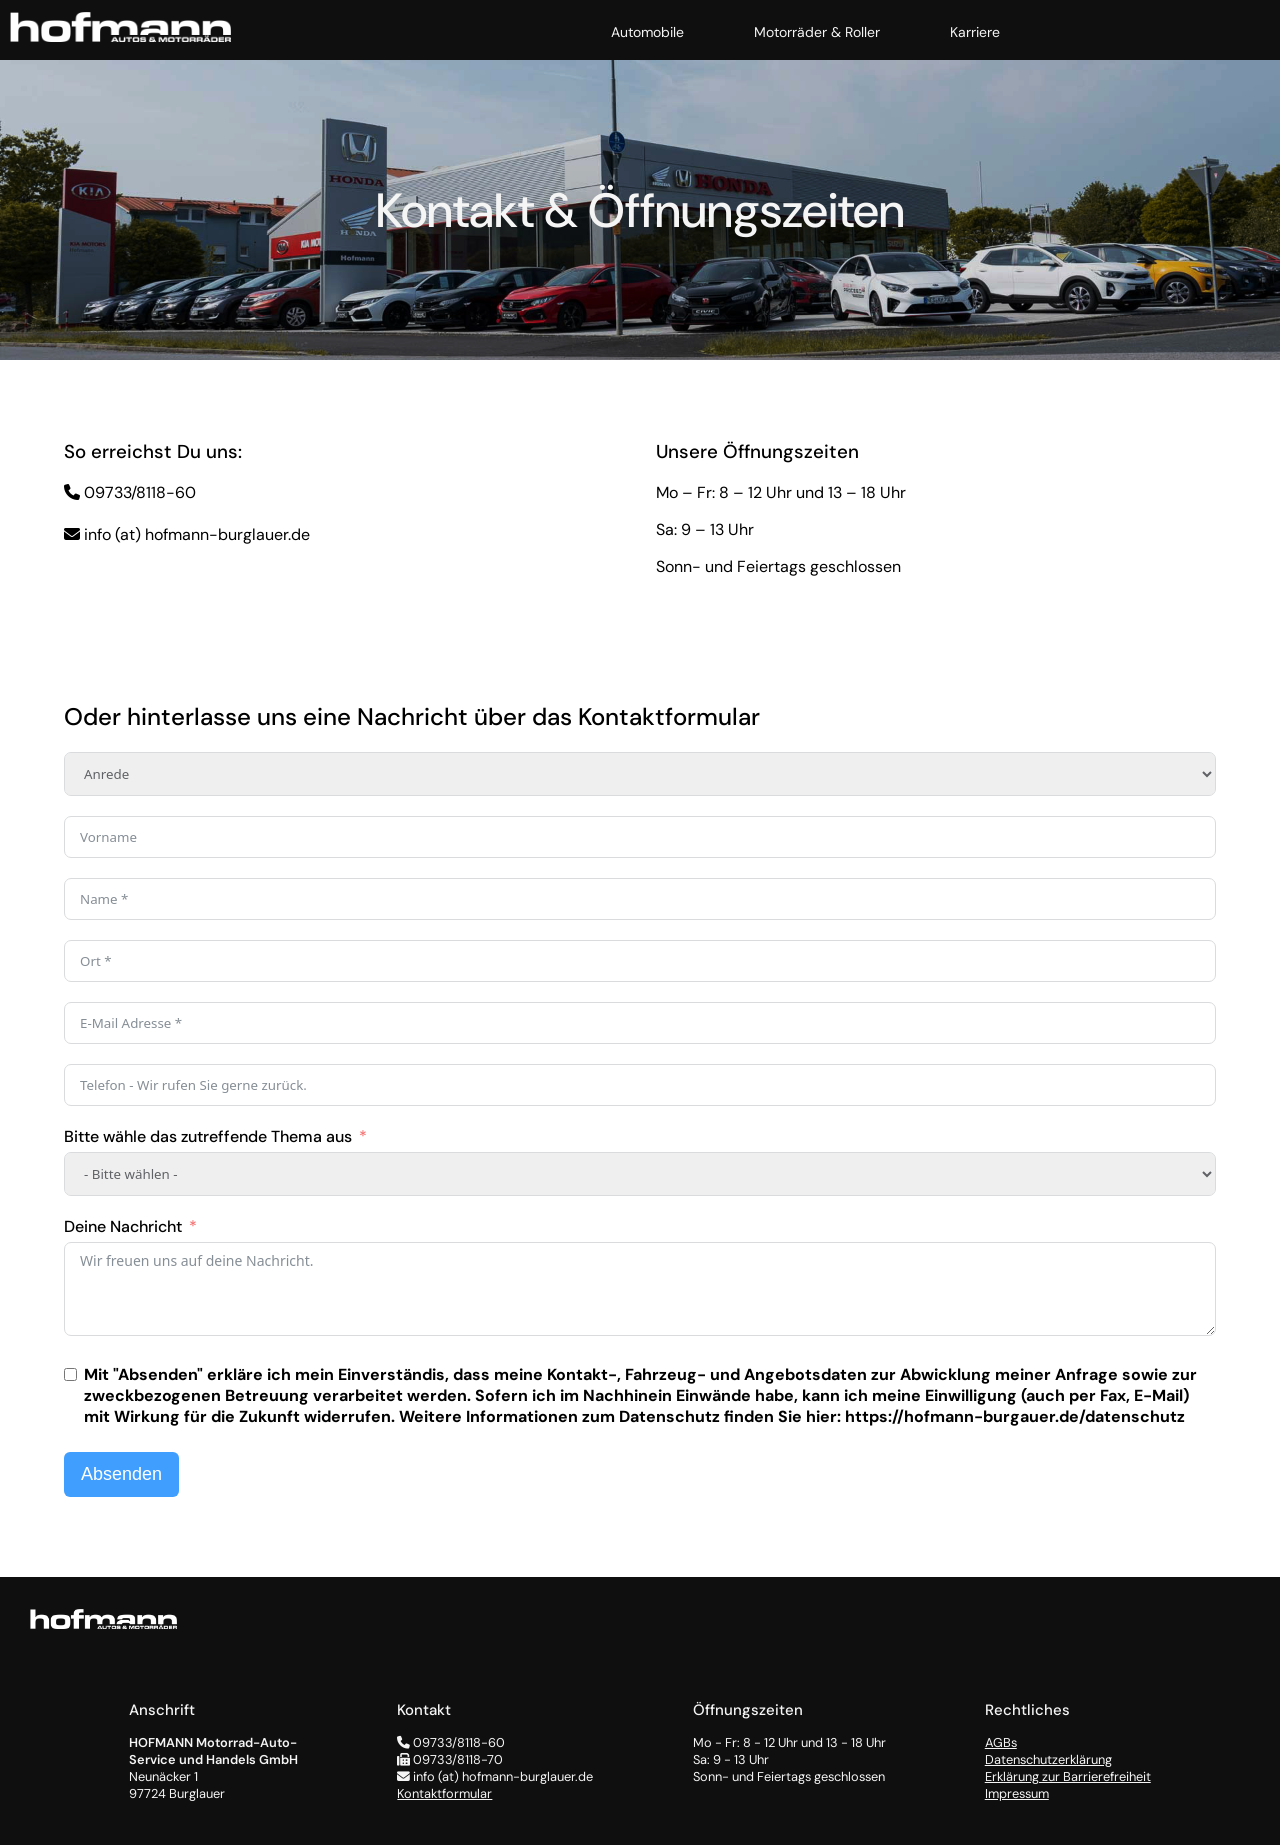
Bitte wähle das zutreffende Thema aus (208, 1136)
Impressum (1017, 1793)
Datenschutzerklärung (1048, 1759)
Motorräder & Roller (817, 32)
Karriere (975, 32)
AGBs (1001, 1742)
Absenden (121, 1474)
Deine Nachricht (123, 1226)
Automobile (647, 32)
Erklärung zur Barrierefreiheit (1068, 1776)
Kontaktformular (444, 1793)
